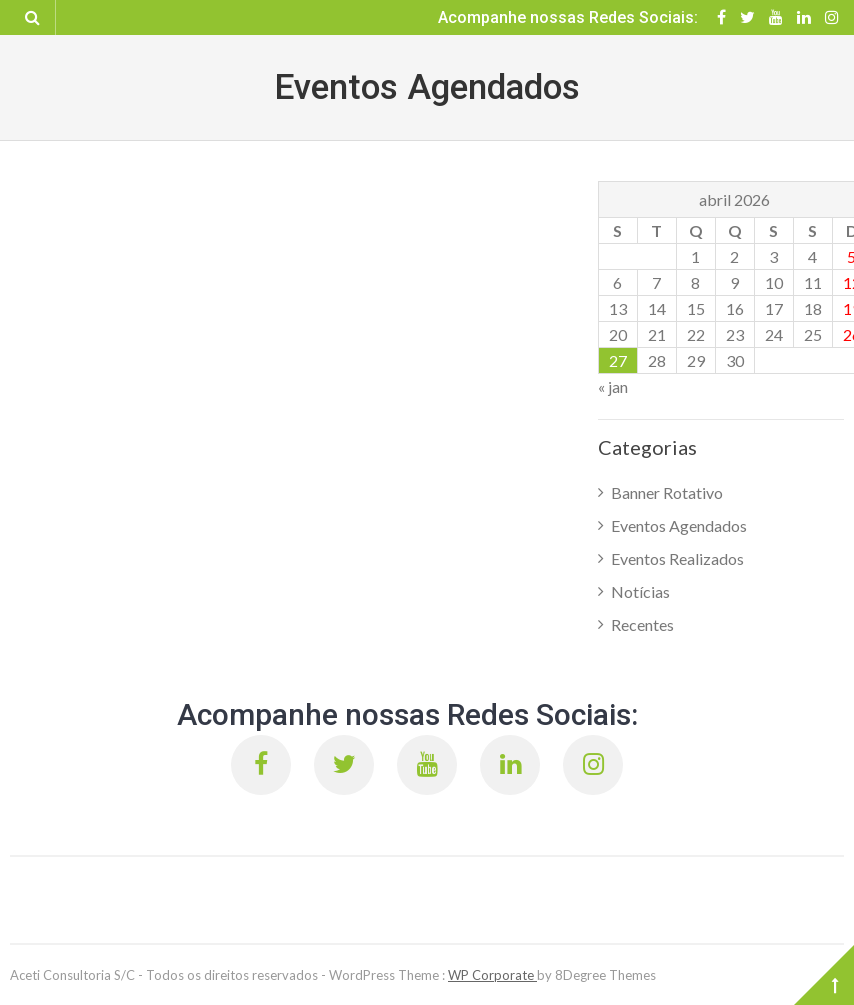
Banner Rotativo (667, 492)
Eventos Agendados (679, 525)
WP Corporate (492, 975)
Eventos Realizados (677, 558)
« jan (613, 386)
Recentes (642, 624)
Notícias (640, 591)
